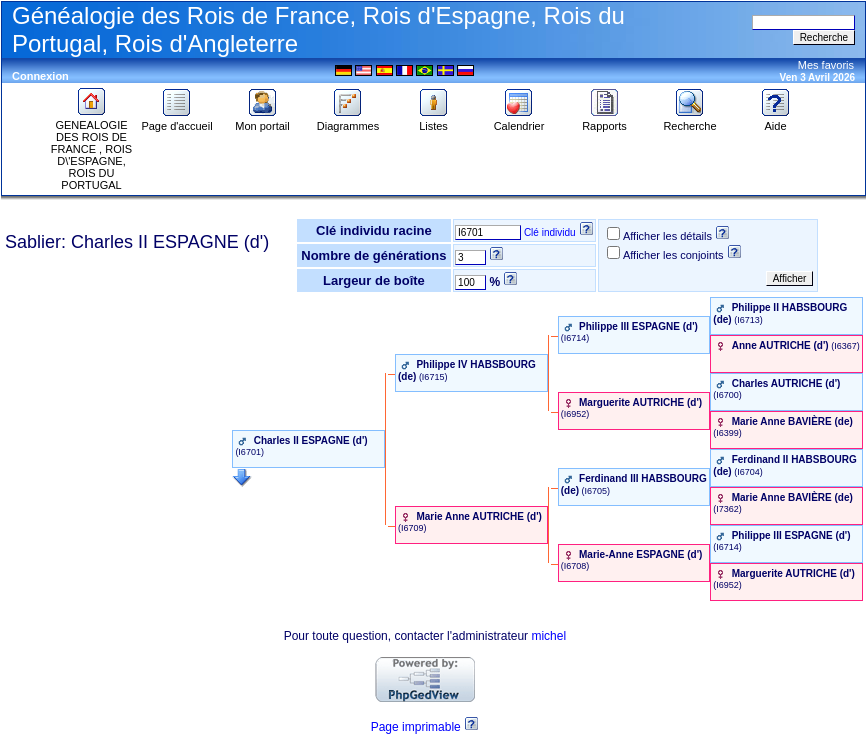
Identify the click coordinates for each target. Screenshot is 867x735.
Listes (434, 121)
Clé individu (550, 232)
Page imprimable (416, 727)
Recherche (689, 121)
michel (548, 636)
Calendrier (519, 121)
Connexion (40, 76)
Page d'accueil (176, 121)
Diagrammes (348, 121)
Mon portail (262, 121)
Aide (776, 121)
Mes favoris (826, 65)
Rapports (604, 121)
